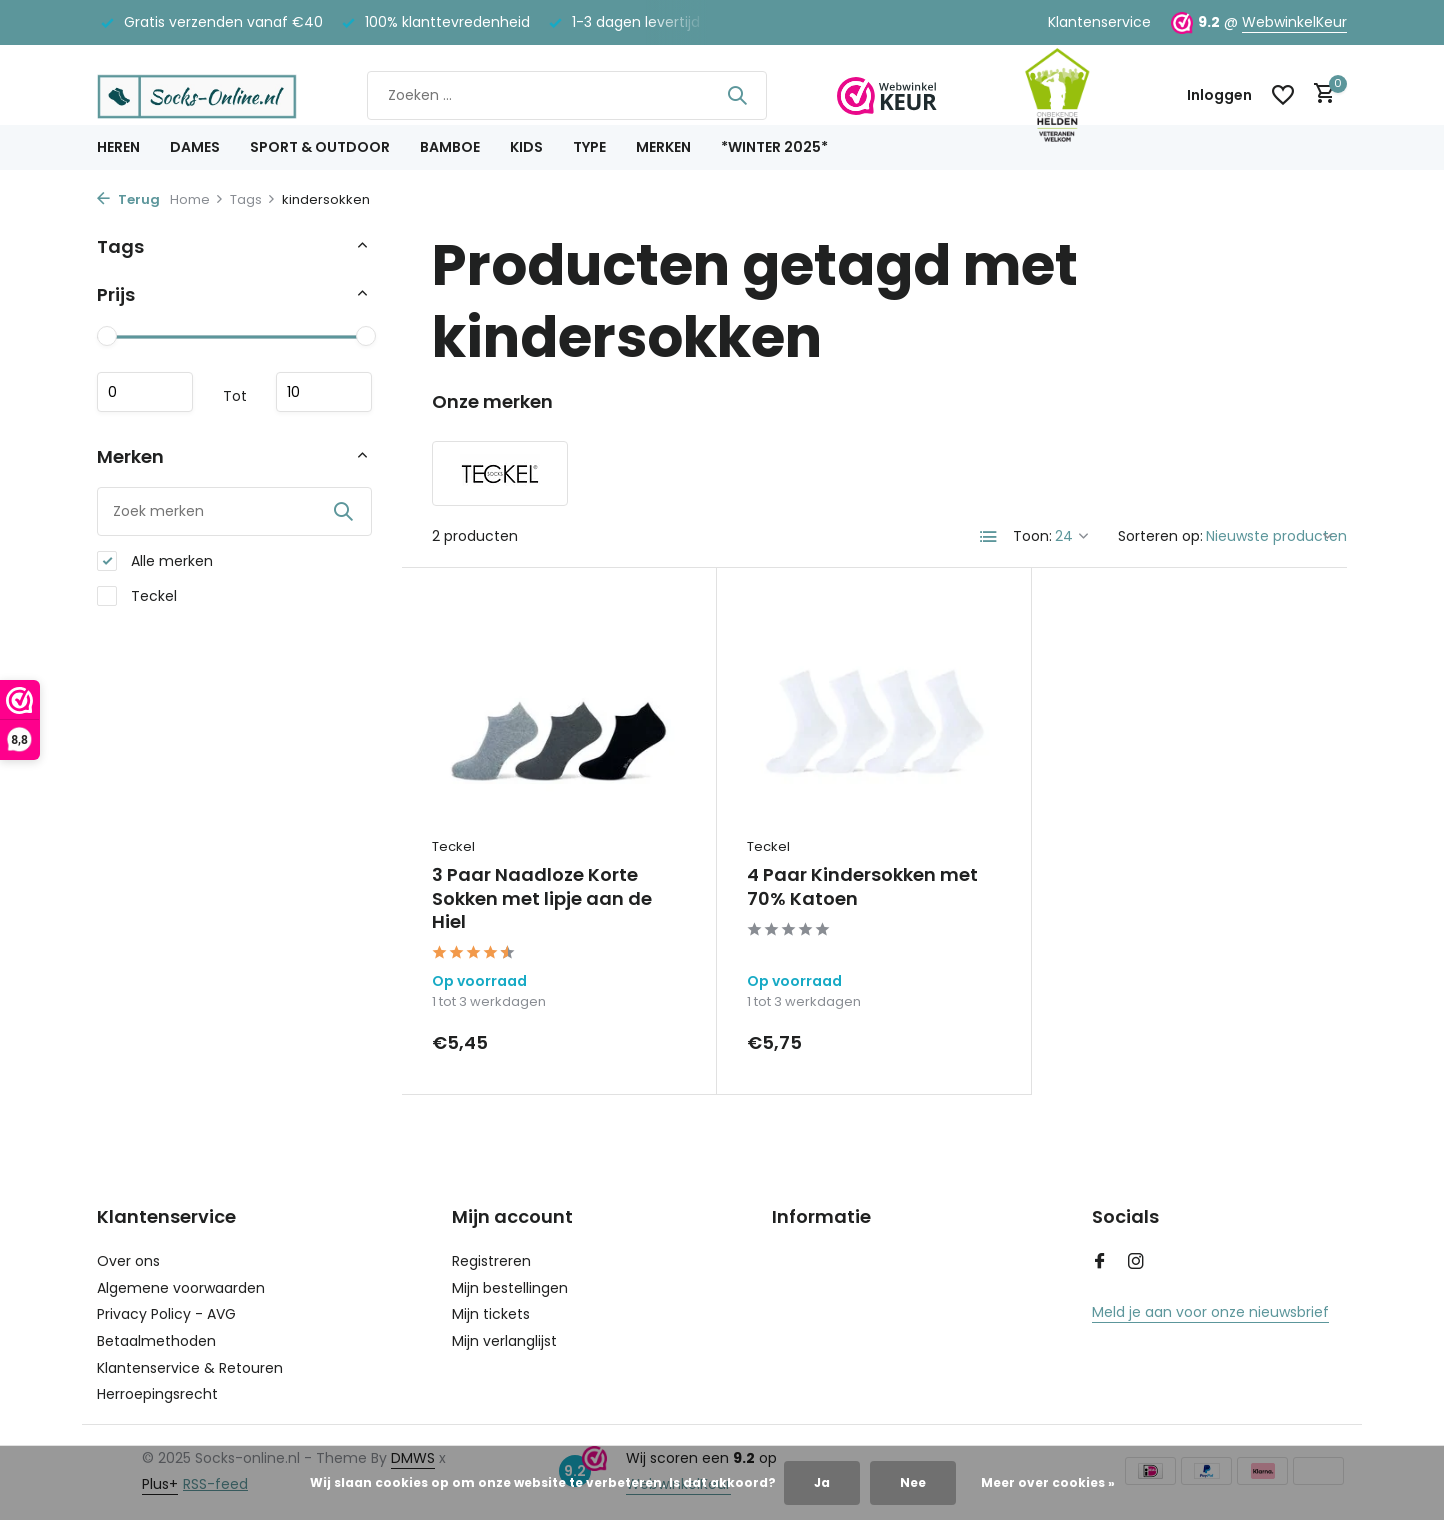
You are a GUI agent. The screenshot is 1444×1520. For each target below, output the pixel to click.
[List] (989, 537)
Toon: (1032, 536)
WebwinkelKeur (1294, 22)
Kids (526, 147)
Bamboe (450, 147)
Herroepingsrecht (157, 1394)
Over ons (128, 1261)
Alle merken (155, 561)
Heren (118, 147)
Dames (195, 147)
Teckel (137, 596)
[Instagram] (1136, 1263)
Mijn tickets (491, 1314)
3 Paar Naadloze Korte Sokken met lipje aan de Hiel (542, 898)
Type (589, 147)
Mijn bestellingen (510, 1288)
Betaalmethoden (156, 1341)
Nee (913, 1482)
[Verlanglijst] (1283, 95)
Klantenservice (1099, 22)
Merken (663, 147)
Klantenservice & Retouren (190, 1368)
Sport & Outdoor (320, 147)
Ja (822, 1482)
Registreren (491, 1261)
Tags (253, 199)
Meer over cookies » (1048, 1482)
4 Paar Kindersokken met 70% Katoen (862, 886)
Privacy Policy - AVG (166, 1314)
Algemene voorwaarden (181, 1288)
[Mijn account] (1219, 95)
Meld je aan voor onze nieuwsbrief (1210, 1312)
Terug (128, 199)
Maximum (324, 392)
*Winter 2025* (774, 147)
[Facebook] (1100, 1263)
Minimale (145, 392)
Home (197, 199)
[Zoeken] (567, 95)
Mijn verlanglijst (504, 1341)
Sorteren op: (1160, 536)
